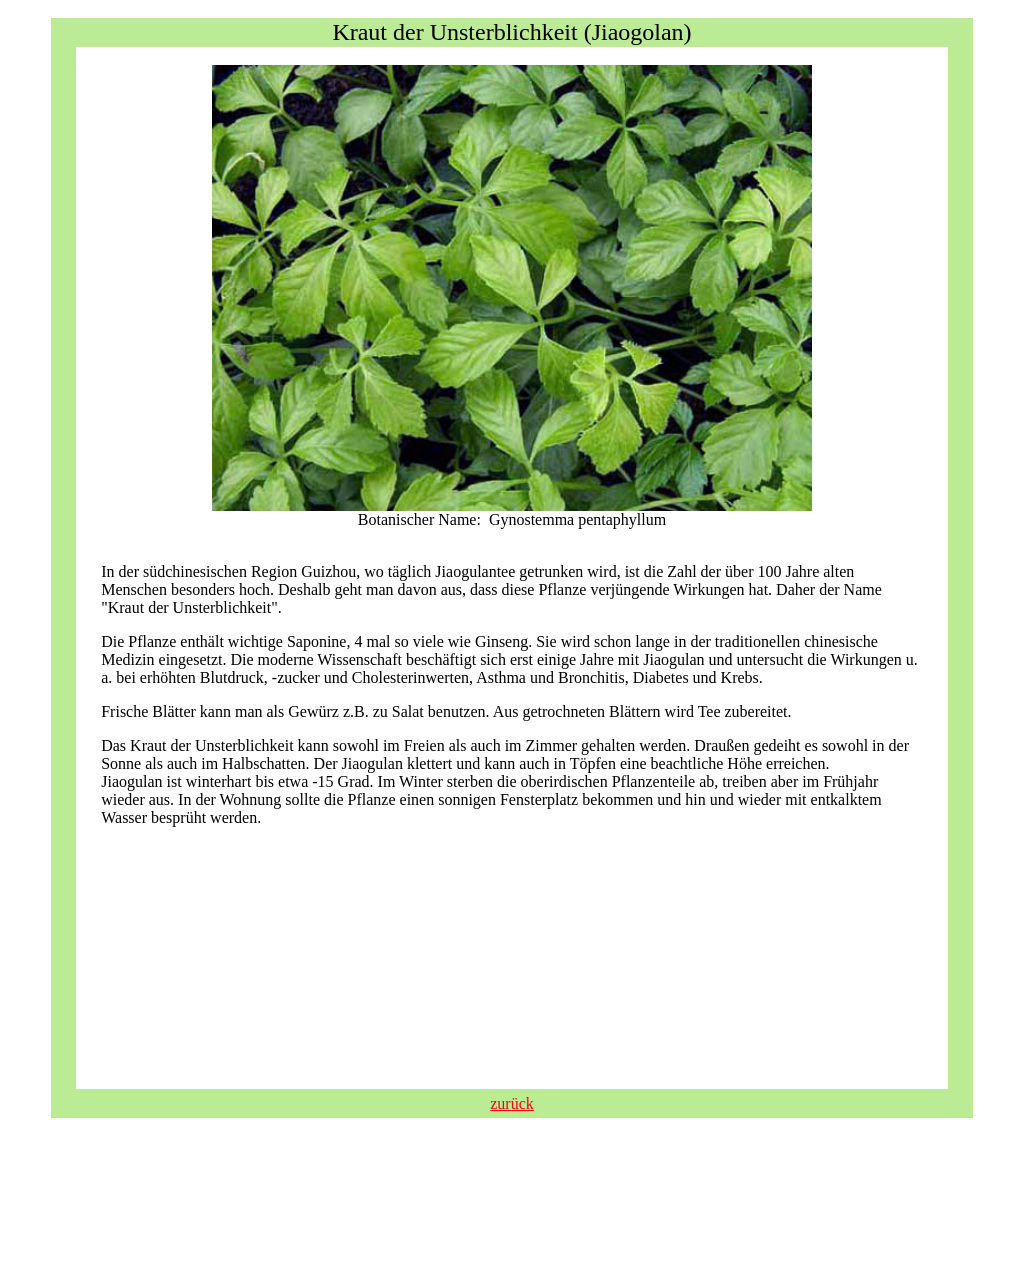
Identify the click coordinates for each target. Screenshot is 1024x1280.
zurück (512, 1103)
